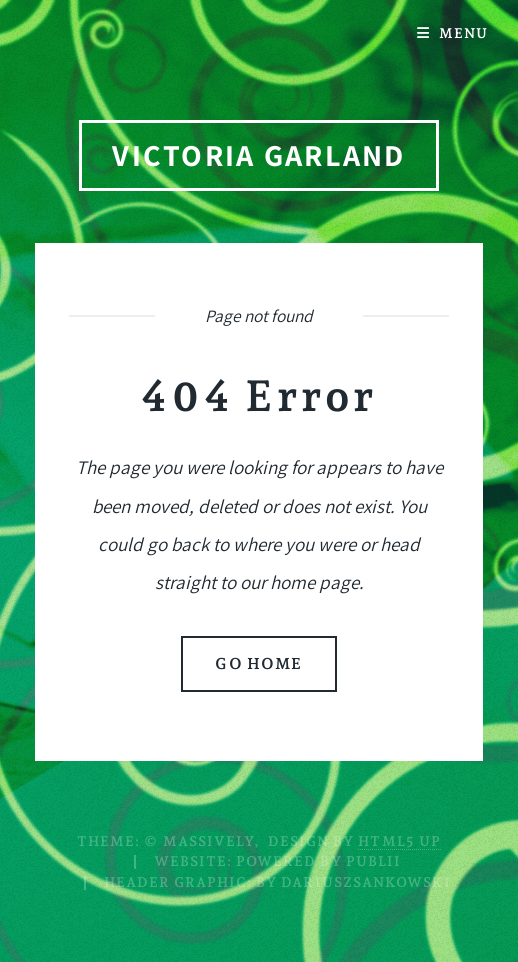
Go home (258, 663)
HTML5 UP (399, 841)
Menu (463, 33)
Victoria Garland (258, 155)
